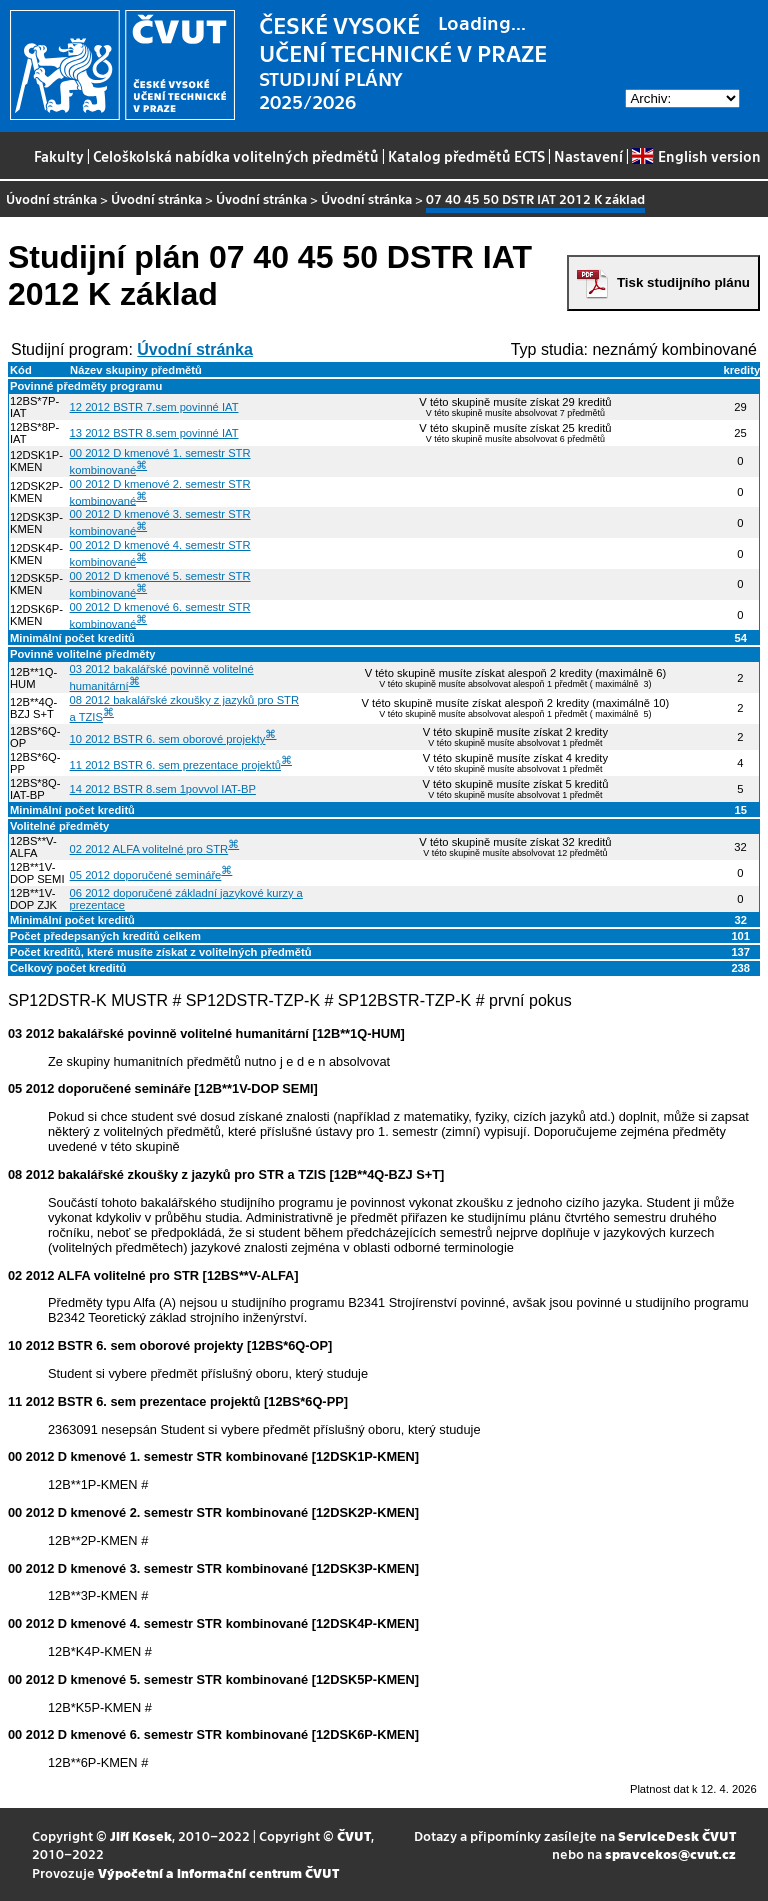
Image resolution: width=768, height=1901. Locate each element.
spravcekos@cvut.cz (670, 1853)
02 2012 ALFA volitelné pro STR (149, 849)
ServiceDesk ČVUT (677, 1835)
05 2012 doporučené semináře (146, 875)
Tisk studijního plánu (683, 282)
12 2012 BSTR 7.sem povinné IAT (154, 407)
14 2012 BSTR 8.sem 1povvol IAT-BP (163, 789)
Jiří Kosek (141, 1835)
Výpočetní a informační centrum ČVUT (218, 1872)
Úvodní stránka (51, 198)
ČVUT (354, 1835)
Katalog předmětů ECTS (466, 156)
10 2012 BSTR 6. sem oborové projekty (168, 739)
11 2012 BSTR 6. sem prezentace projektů (175, 765)
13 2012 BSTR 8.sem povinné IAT (154, 433)
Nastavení (588, 156)
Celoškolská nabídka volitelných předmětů (236, 156)
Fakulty (59, 156)
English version (696, 156)
